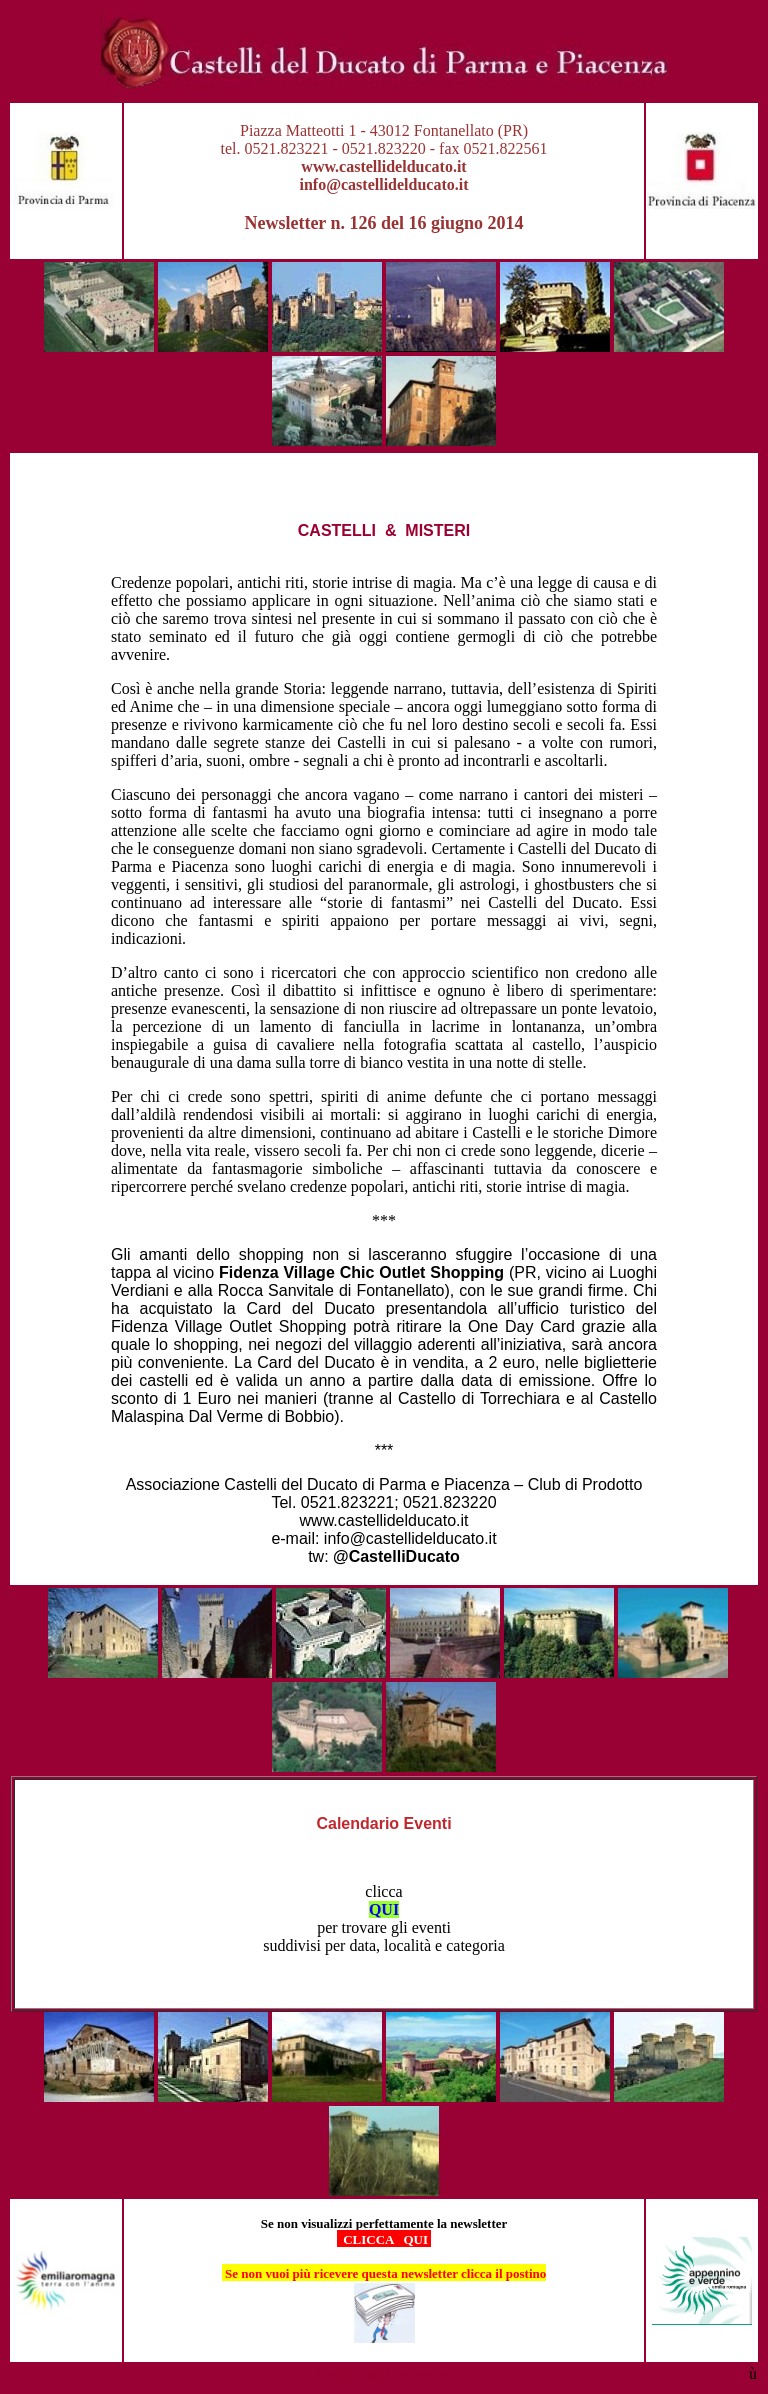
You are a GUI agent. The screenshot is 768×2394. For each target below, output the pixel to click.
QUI (384, 1909)
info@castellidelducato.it (383, 184)
